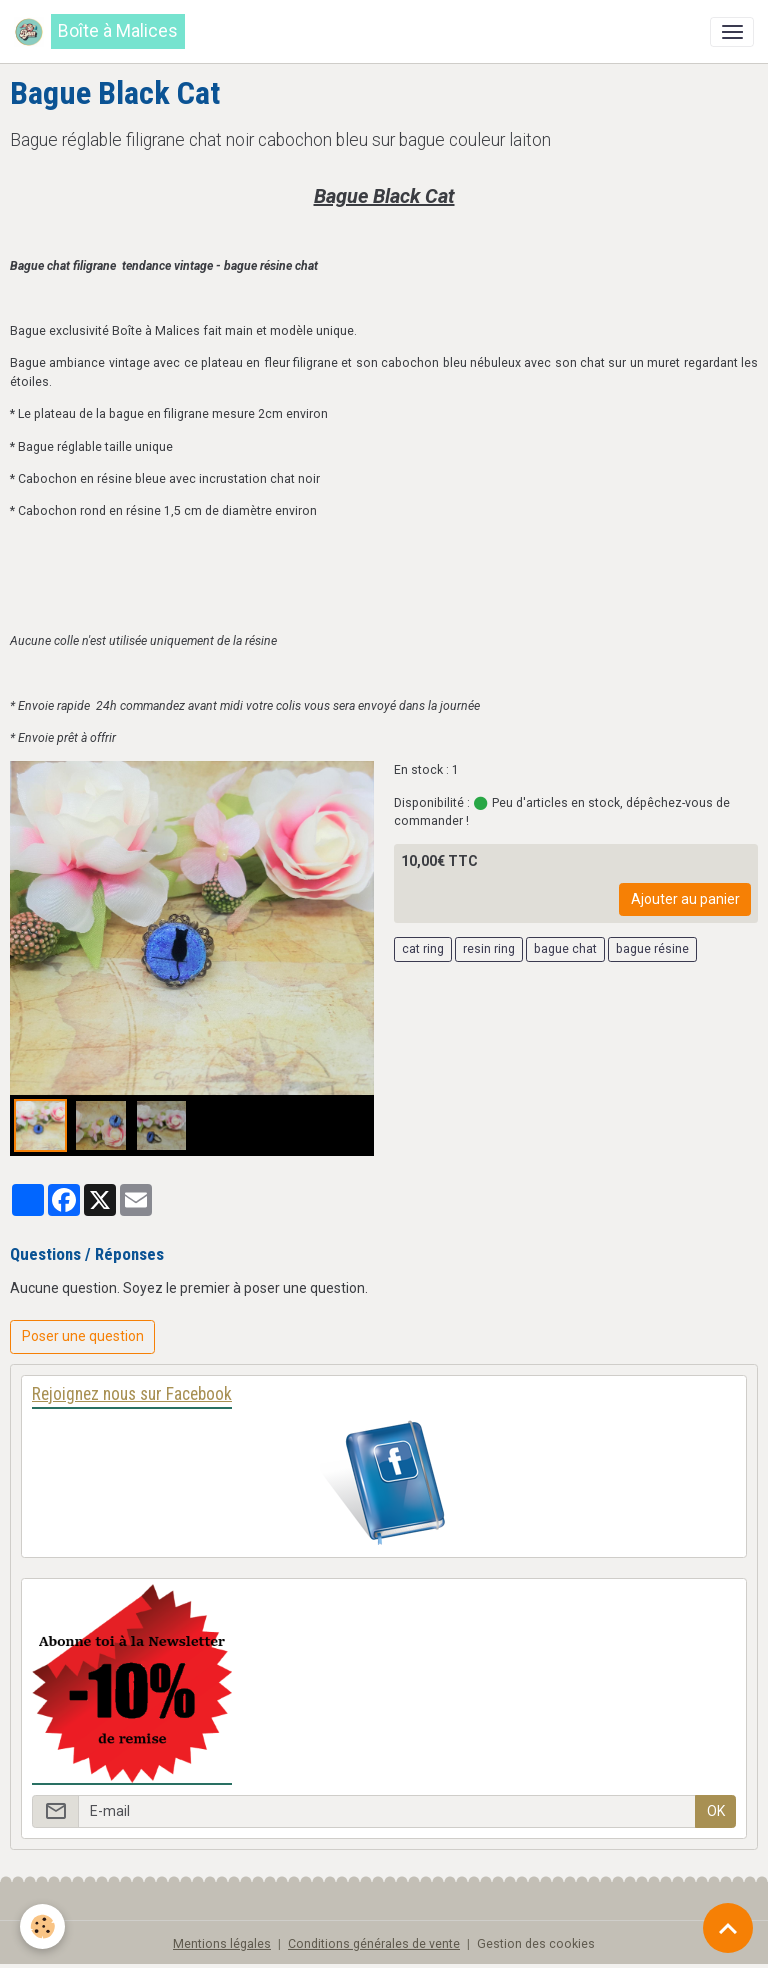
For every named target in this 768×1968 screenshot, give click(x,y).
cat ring (423, 949)
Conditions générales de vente (374, 1944)
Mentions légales (222, 1944)
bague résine (652, 949)
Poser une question (83, 1336)
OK (716, 1811)
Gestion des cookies (536, 1944)
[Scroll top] (728, 1928)
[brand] (99, 31)
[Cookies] (42, 1926)
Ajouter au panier (685, 899)
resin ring (489, 949)
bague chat (565, 949)
